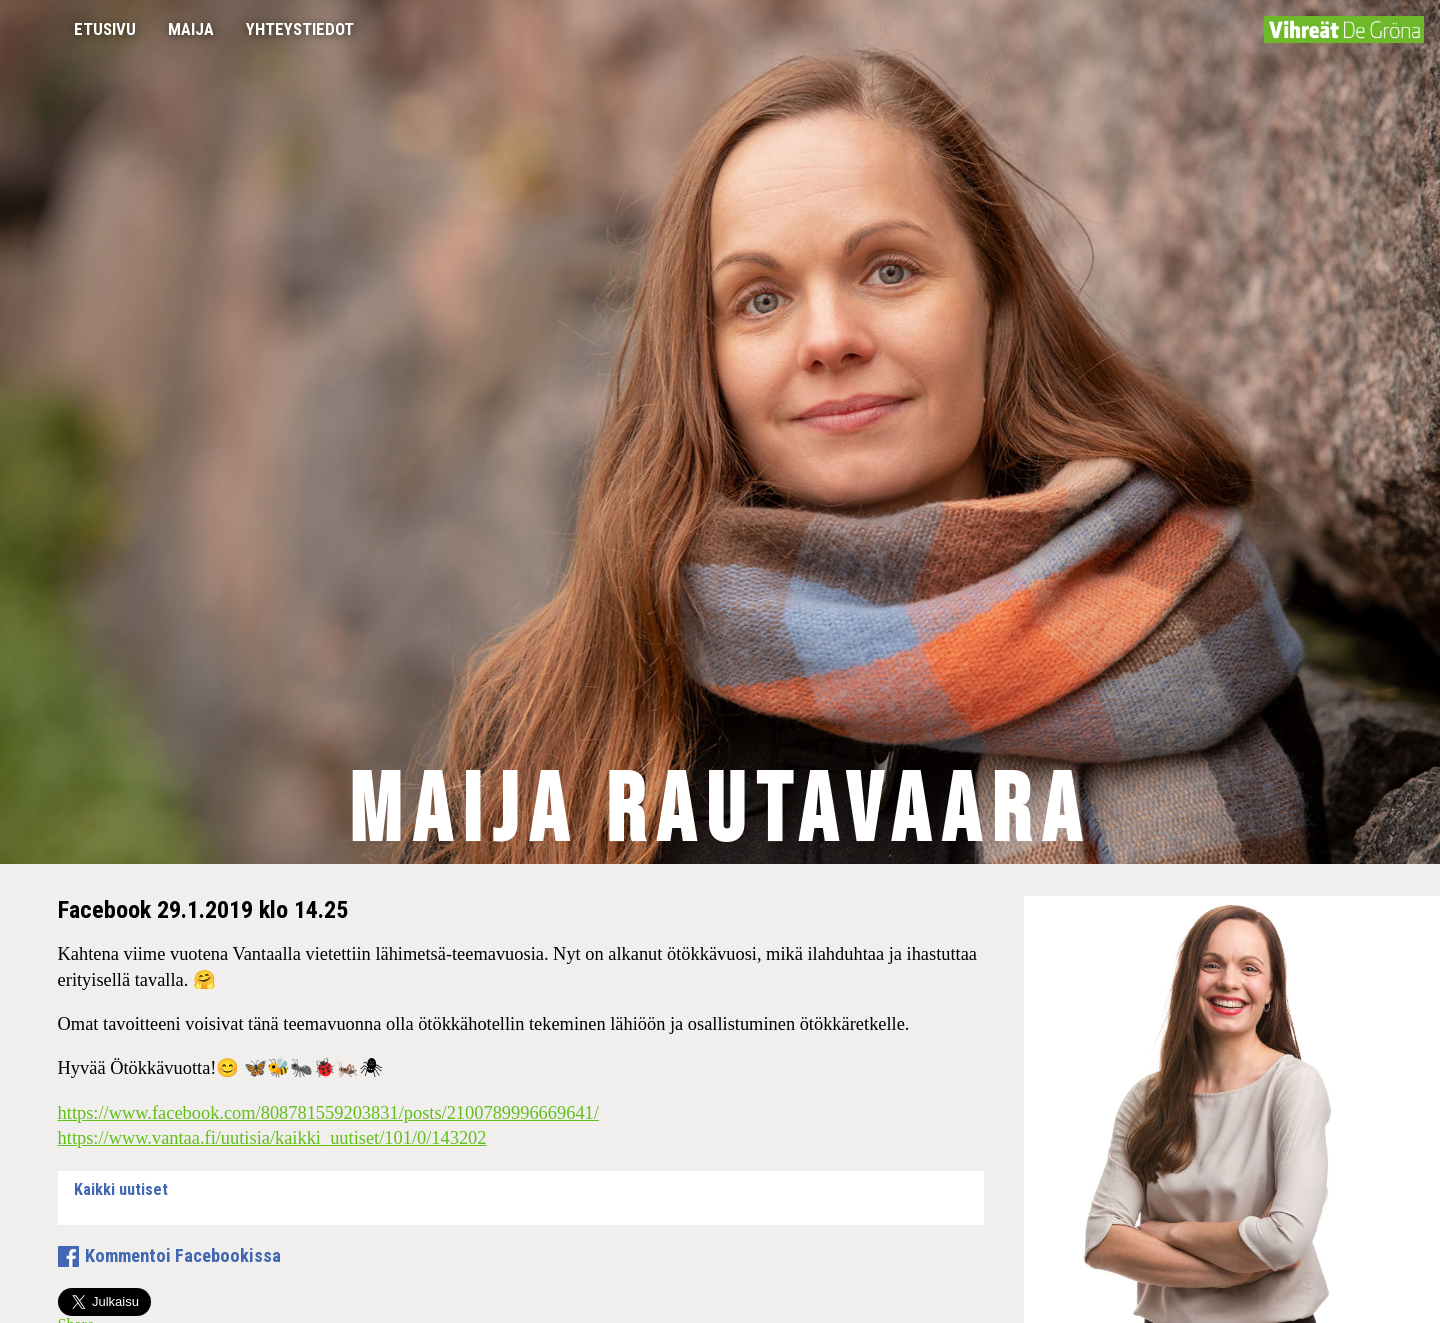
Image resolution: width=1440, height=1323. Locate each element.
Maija (191, 29)
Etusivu (105, 29)
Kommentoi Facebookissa (183, 1255)
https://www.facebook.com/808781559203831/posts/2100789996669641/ (328, 1113)
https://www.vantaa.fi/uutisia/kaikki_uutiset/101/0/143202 (272, 1138)
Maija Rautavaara (720, 812)
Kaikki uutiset (121, 1189)
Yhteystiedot (300, 29)
